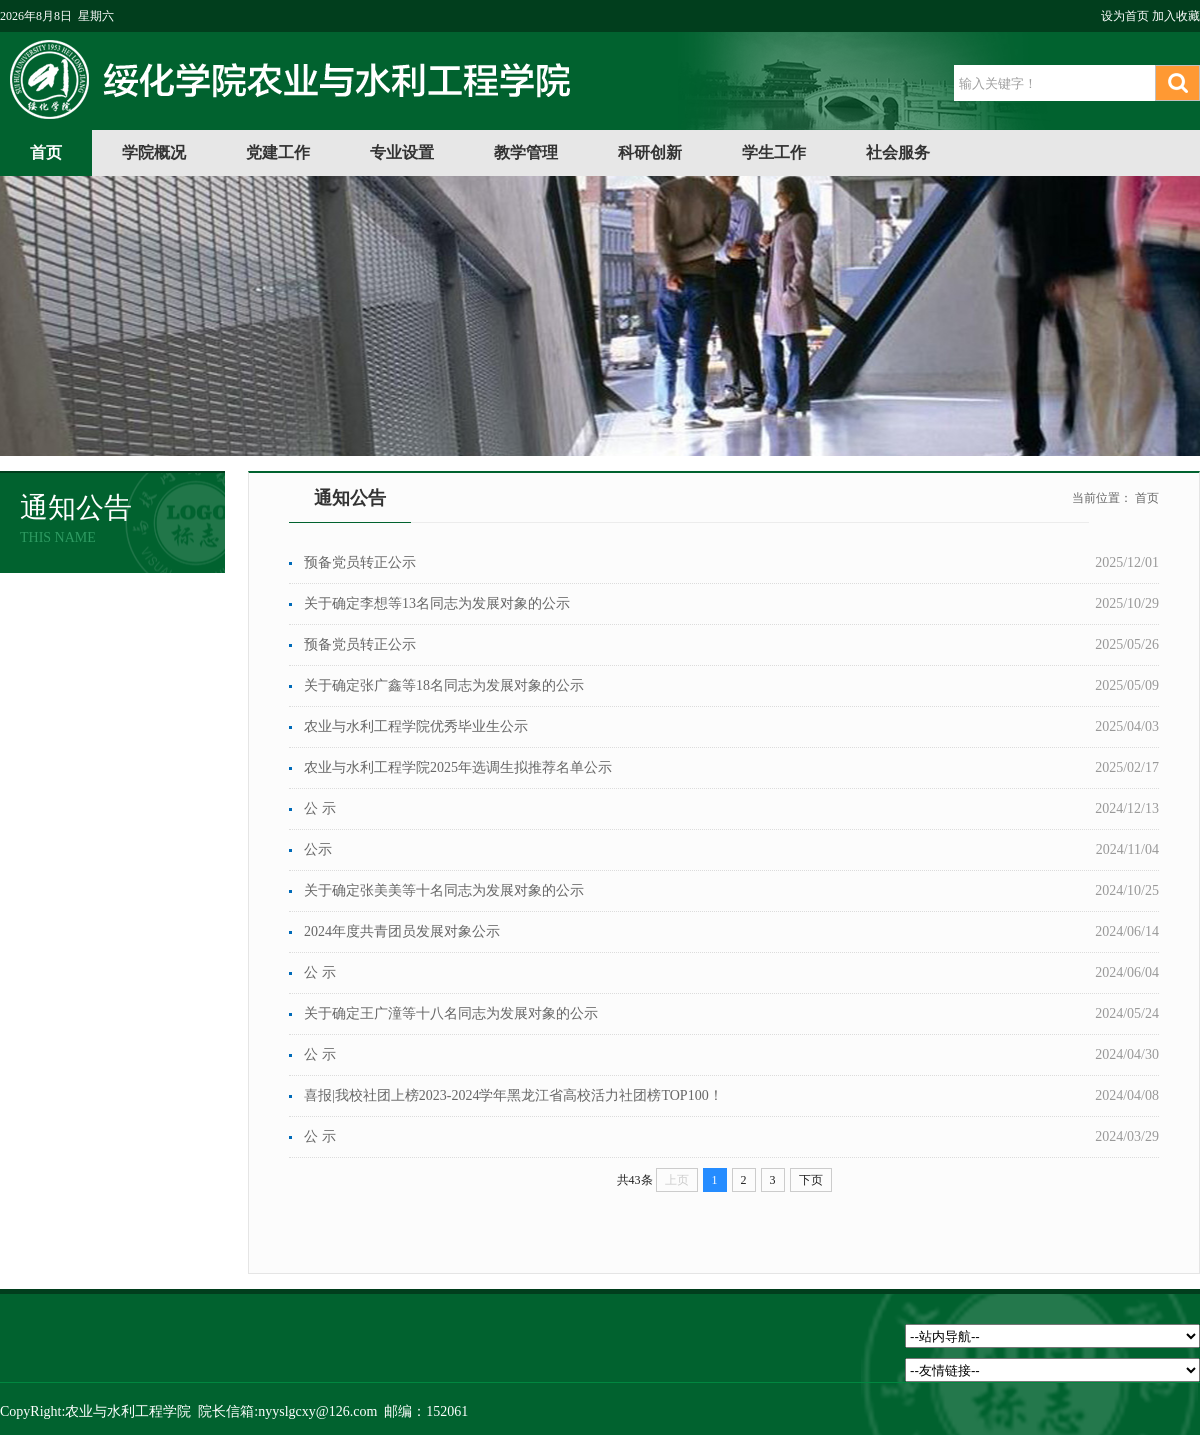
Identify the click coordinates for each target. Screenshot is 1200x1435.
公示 (318, 849)
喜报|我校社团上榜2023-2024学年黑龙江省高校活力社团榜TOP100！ (513, 1095)
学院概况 (154, 152)
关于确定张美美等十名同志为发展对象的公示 (444, 890)
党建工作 (278, 152)
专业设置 (402, 152)
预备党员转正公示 (360, 562)
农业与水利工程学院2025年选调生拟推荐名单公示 (458, 767)
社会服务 (898, 152)
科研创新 (650, 152)
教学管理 (526, 152)
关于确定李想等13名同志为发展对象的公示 (437, 603)
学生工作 (774, 152)
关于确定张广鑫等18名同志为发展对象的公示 (444, 685)
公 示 (320, 808)
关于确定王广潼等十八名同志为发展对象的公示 (451, 1013)
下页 (811, 1180)
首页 (46, 152)
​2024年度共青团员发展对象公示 (402, 931)
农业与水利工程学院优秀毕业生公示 (416, 726)
